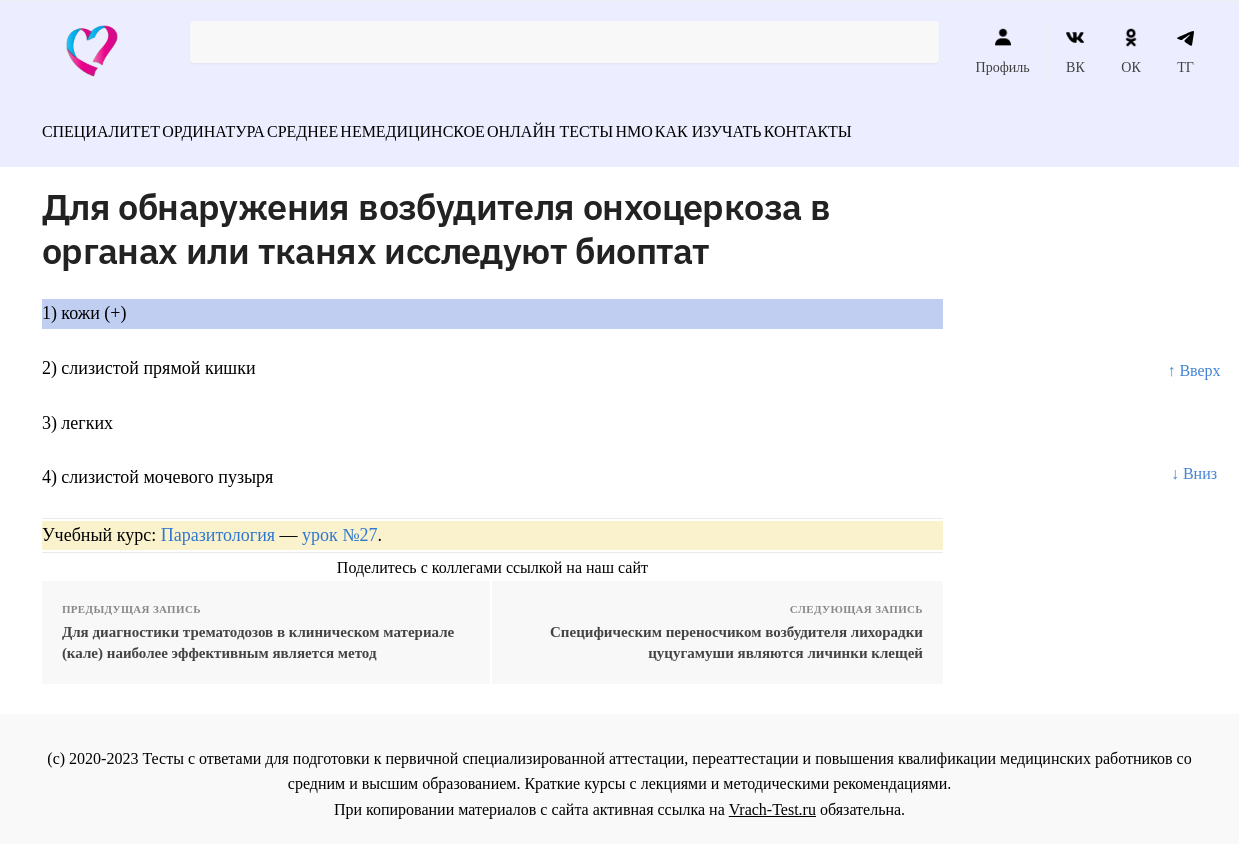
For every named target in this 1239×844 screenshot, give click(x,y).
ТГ (1185, 51)
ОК (1130, 51)
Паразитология (218, 524)
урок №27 (339, 524)
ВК (1075, 51)
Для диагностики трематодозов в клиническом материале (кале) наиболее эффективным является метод (258, 630)
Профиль (1003, 51)
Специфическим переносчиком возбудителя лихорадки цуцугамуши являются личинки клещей (736, 630)
